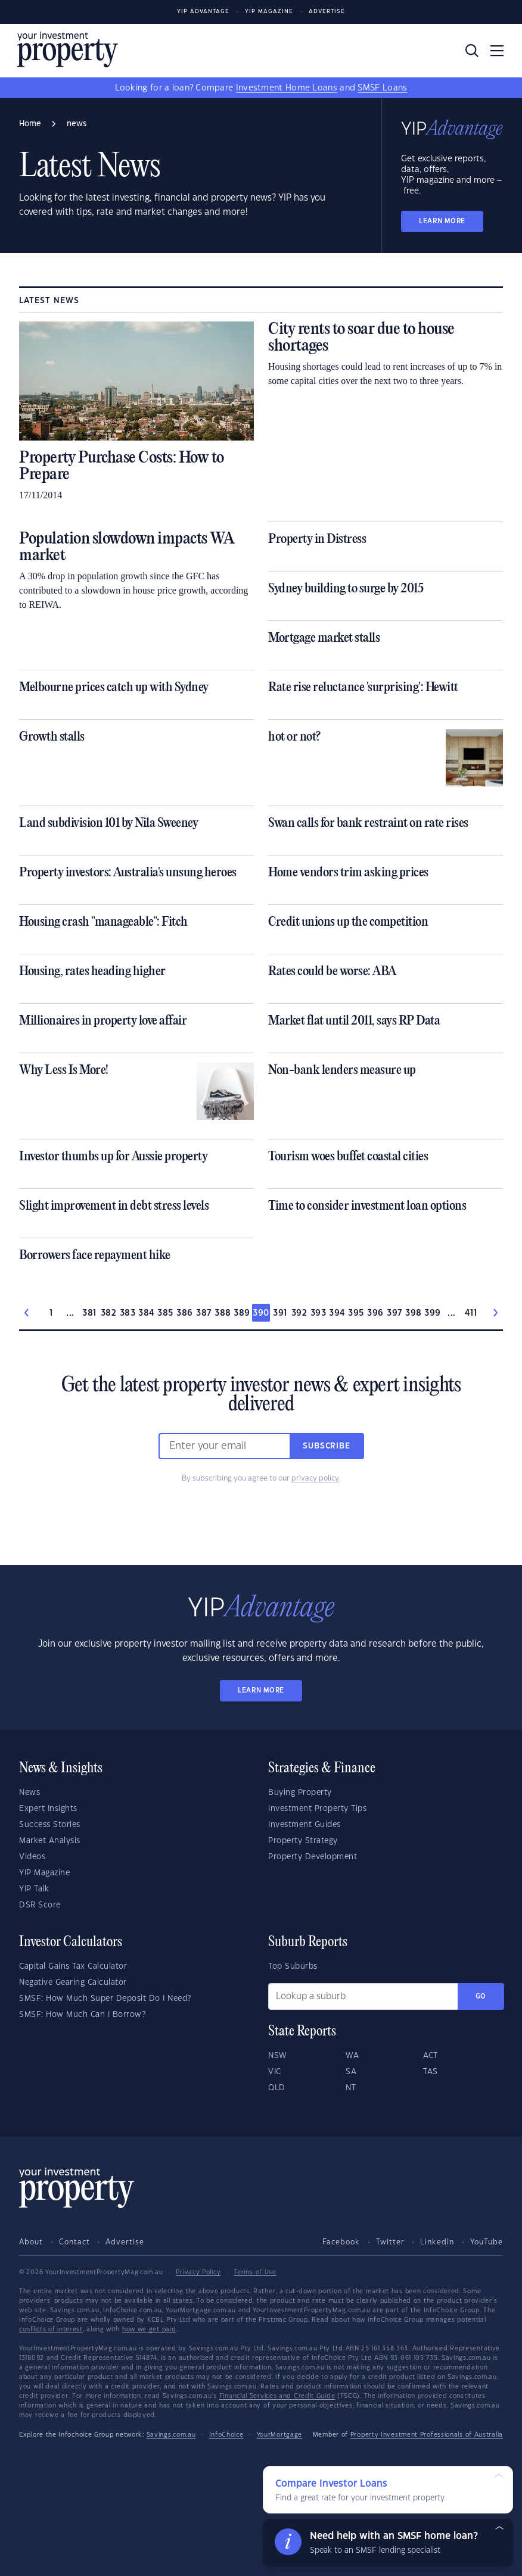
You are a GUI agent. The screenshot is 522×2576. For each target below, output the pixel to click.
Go (481, 1996)
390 (261, 1313)
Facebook (341, 2242)
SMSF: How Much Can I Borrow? (82, 2014)
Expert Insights (48, 1808)
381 (89, 1313)
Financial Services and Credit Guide (277, 2396)
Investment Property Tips (317, 1808)
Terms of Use (255, 2272)
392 (299, 1313)
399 (432, 1313)
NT (351, 2087)
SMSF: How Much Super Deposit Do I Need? (105, 1998)
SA (351, 2071)
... (70, 1313)
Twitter (390, 2242)
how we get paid (149, 2330)
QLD (276, 2087)
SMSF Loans (382, 88)
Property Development (312, 1856)
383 (127, 1313)
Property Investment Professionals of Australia (426, 2435)
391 (280, 1313)
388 (223, 1313)
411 (471, 1313)
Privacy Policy (198, 2272)
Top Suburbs (293, 1966)
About (31, 2242)
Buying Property (300, 1792)
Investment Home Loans (286, 88)
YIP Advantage (203, 11)
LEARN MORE (442, 221)
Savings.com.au (171, 2435)
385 (165, 1313)
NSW (277, 2055)
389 (242, 1313)
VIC (274, 2071)
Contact (74, 2242)
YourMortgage (279, 2435)
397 (394, 1313)
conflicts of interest (51, 2330)
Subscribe (326, 1446)
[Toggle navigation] (496, 50)
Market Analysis (49, 1840)
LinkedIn (437, 2242)
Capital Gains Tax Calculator (73, 1966)
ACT (430, 2055)
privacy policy (315, 1478)
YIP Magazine (269, 11)
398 (413, 1313)
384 (146, 1313)
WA (352, 2055)
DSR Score (40, 1905)
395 (356, 1313)
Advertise (327, 11)
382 (108, 1313)
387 (203, 1313)
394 (337, 1313)
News (29, 1792)
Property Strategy (303, 1840)
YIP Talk (34, 1889)
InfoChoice (226, 2435)
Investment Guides (304, 1824)
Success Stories (49, 1824)
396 (375, 1313)
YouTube (486, 2242)
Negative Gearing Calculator (73, 1982)
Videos (32, 1856)
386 (184, 1313)
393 (318, 1313)
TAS (430, 2071)
